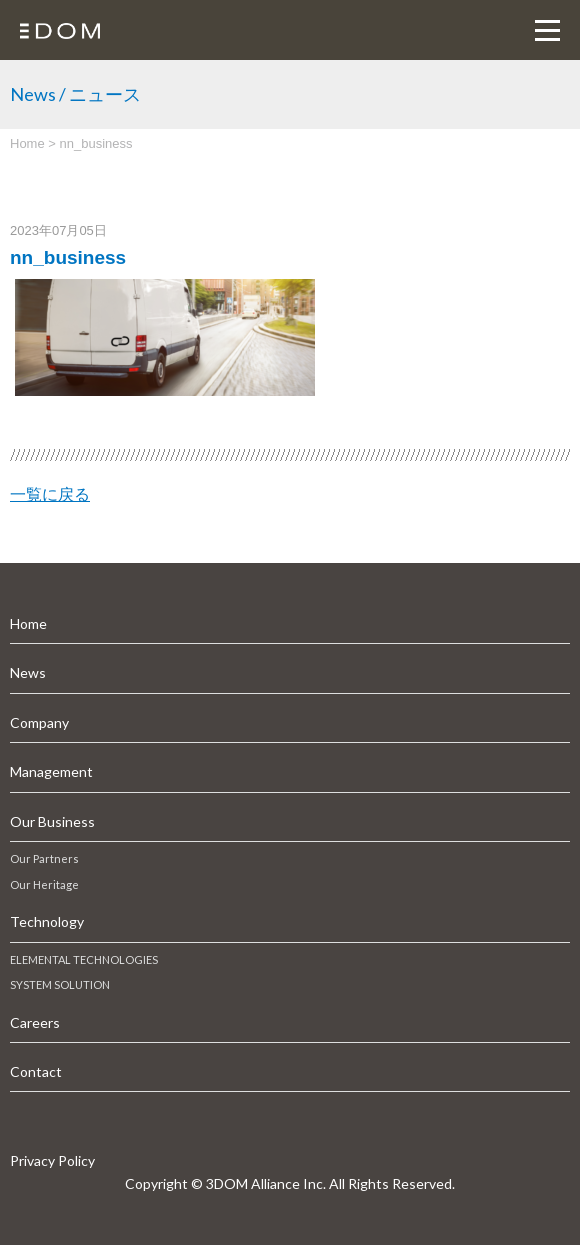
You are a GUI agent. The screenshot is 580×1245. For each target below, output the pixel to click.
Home (28, 623)
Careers (35, 1022)
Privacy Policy (52, 1160)
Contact (36, 1071)
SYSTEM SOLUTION (60, 984)
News (28, 672)
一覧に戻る (50, 494)
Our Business (52, 821)
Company (39, 722)
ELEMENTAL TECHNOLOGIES (84, 959)
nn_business (68, 257)
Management (51, 771)
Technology (47, 921)
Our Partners (44, 858)
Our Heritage (44, 884)
